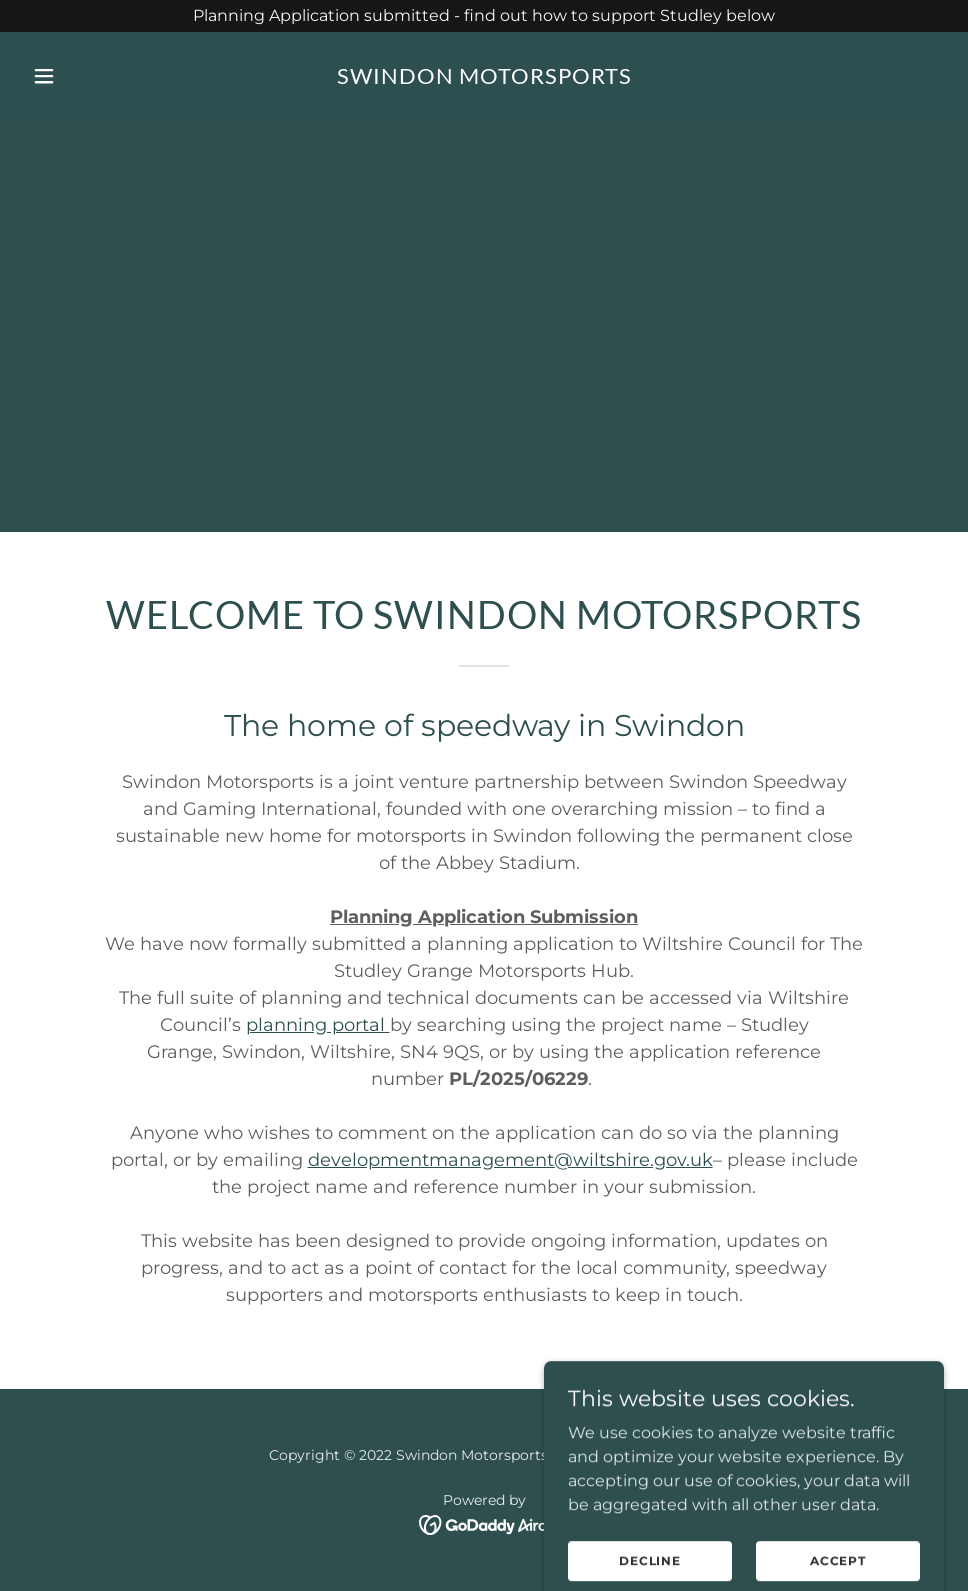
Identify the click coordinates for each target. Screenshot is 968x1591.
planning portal (318, 1025)
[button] (93, 76)
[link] (484, 78)
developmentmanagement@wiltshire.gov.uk (510, 1160)
